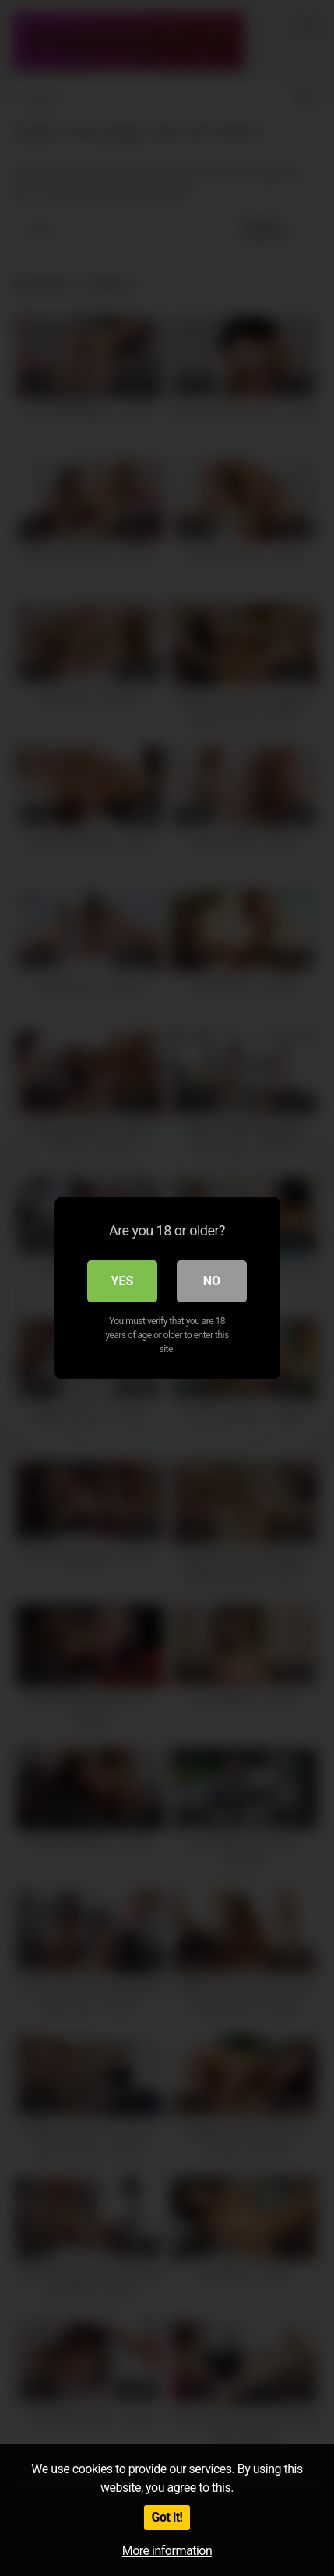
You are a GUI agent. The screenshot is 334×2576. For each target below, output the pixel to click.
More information (167, 2550)
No (211, 1281)
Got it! (167, 2517)
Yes (122, 1281)
